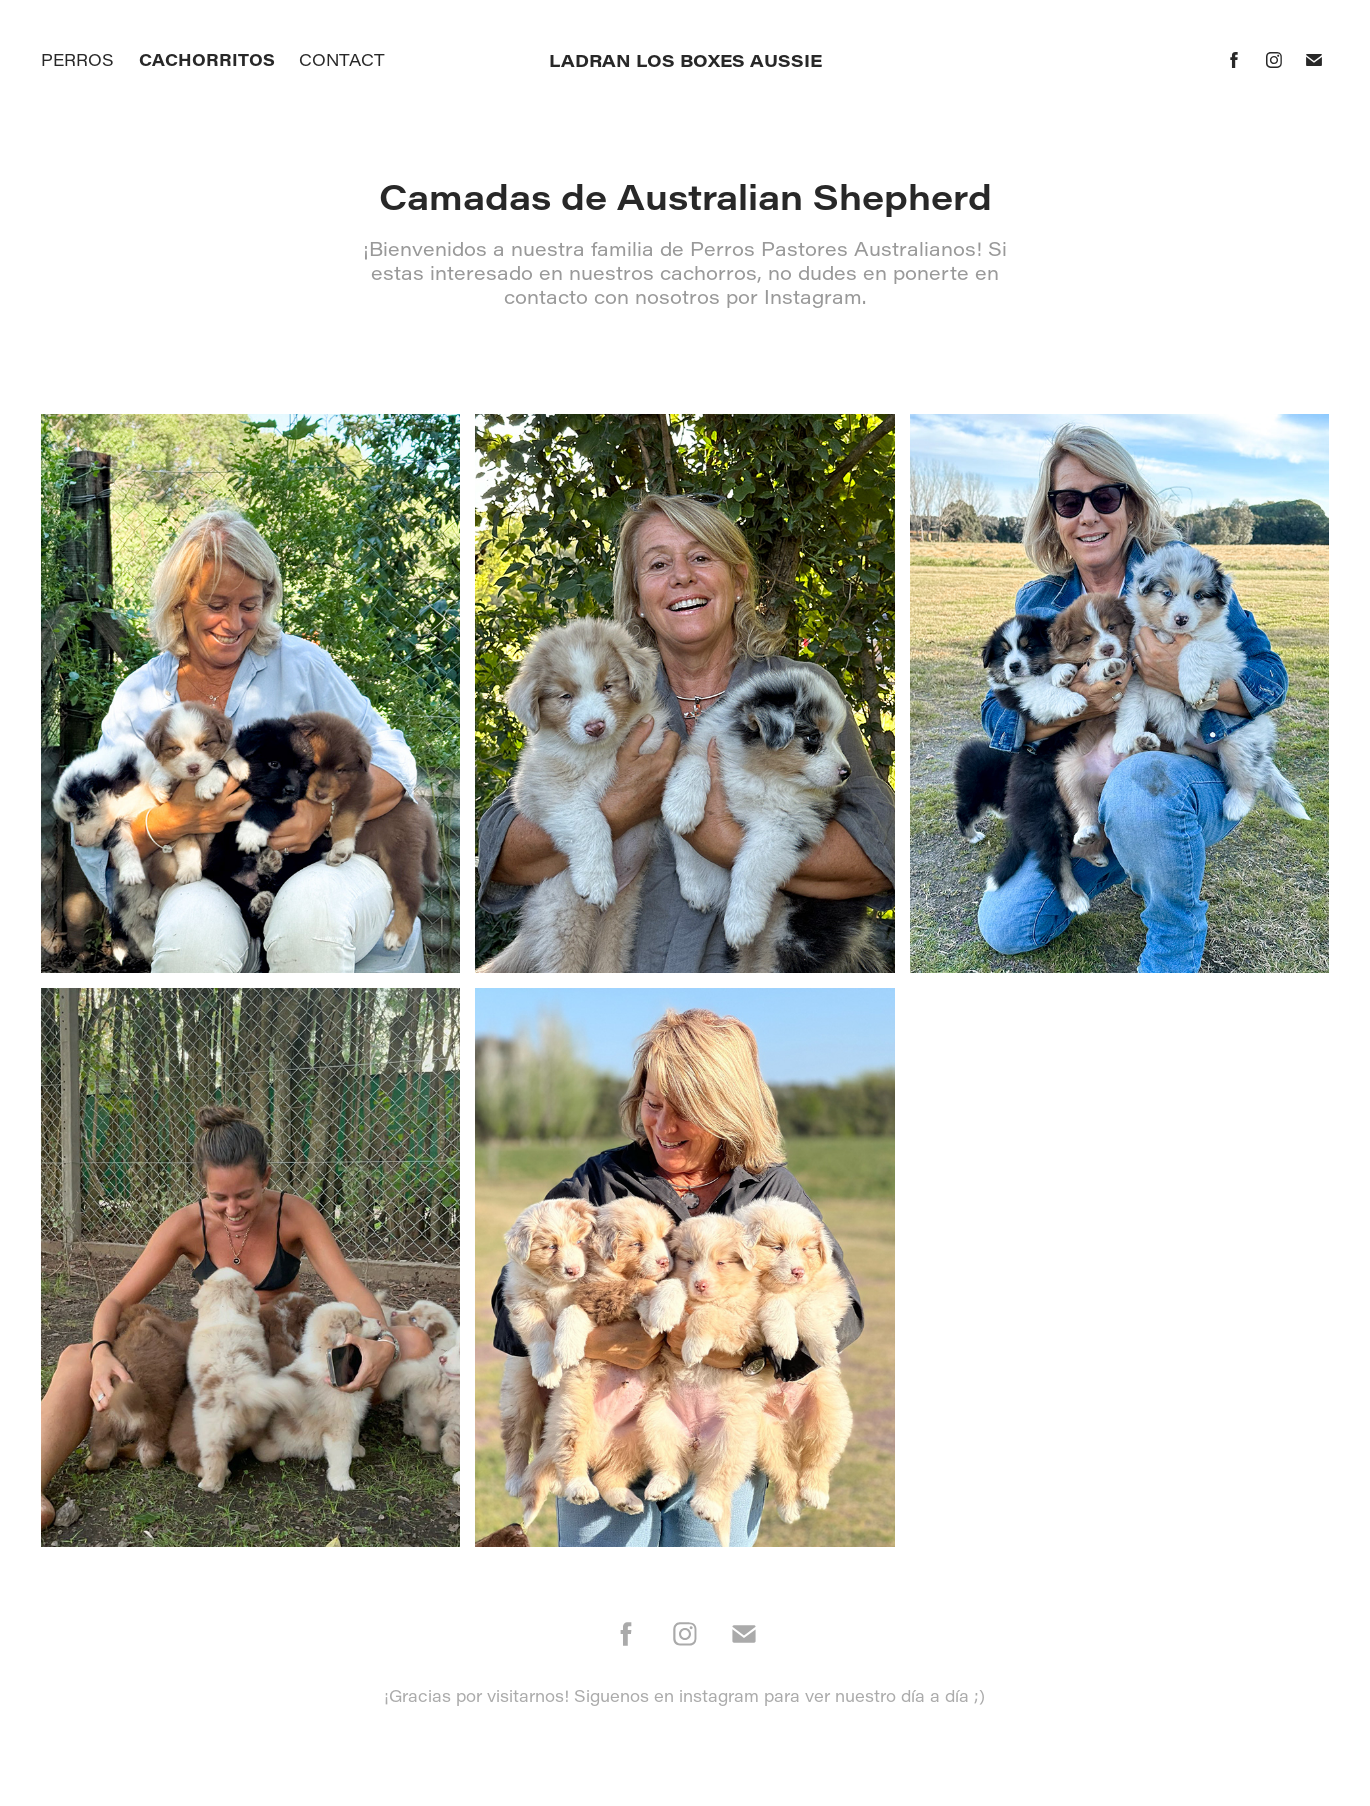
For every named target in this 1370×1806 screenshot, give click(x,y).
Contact (342, 59)
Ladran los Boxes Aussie (685, 60)
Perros (77, 59)
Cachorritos (207, 59)
